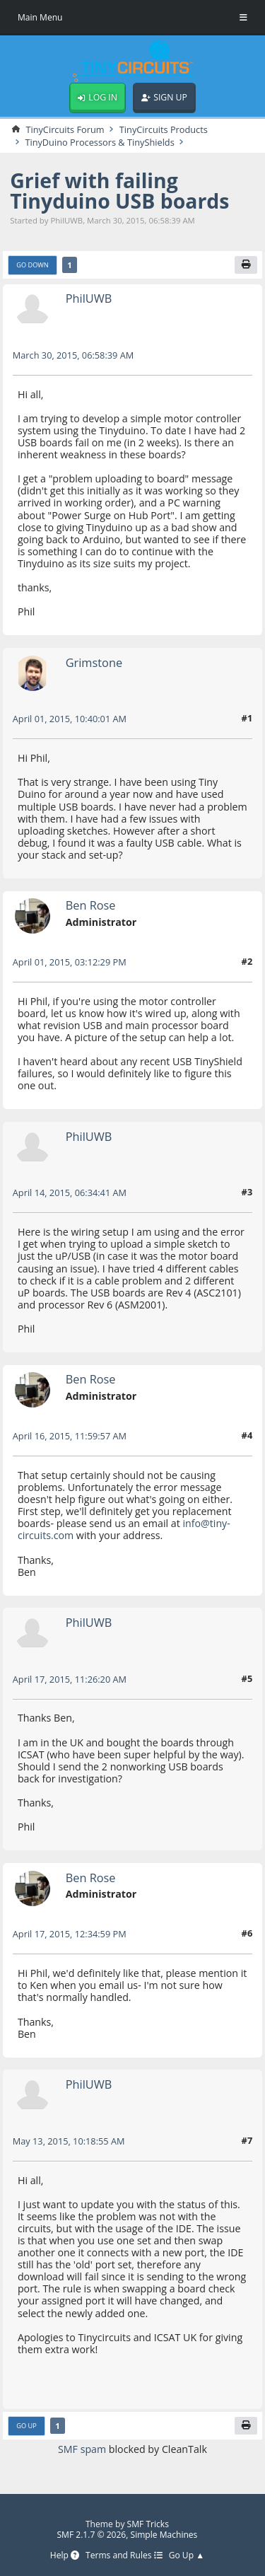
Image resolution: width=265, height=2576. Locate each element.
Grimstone (94, 662)
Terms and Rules (124, 2556)
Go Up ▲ (187, 2556)
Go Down (32, 264)
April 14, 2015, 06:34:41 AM (70, 1193)
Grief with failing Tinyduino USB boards (120, 191)
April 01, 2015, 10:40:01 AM (70, 719)
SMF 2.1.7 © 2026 (91, 2535)
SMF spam (82, 2449)
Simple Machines (164, 2535)
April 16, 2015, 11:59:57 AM (70, 1435)
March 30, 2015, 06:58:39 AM (73, 355)
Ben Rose (91, 906)
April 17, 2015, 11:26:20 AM (70, 1679)
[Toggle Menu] (243, 17)
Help (63, 2556)
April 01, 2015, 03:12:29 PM (69, 962)
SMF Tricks (148, 2524)
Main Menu (40, 17)
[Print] (246, 265)
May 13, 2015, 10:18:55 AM (69, 2141)
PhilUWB (89, 299)
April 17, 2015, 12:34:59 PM (69, 1934)
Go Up (26, 2426)
